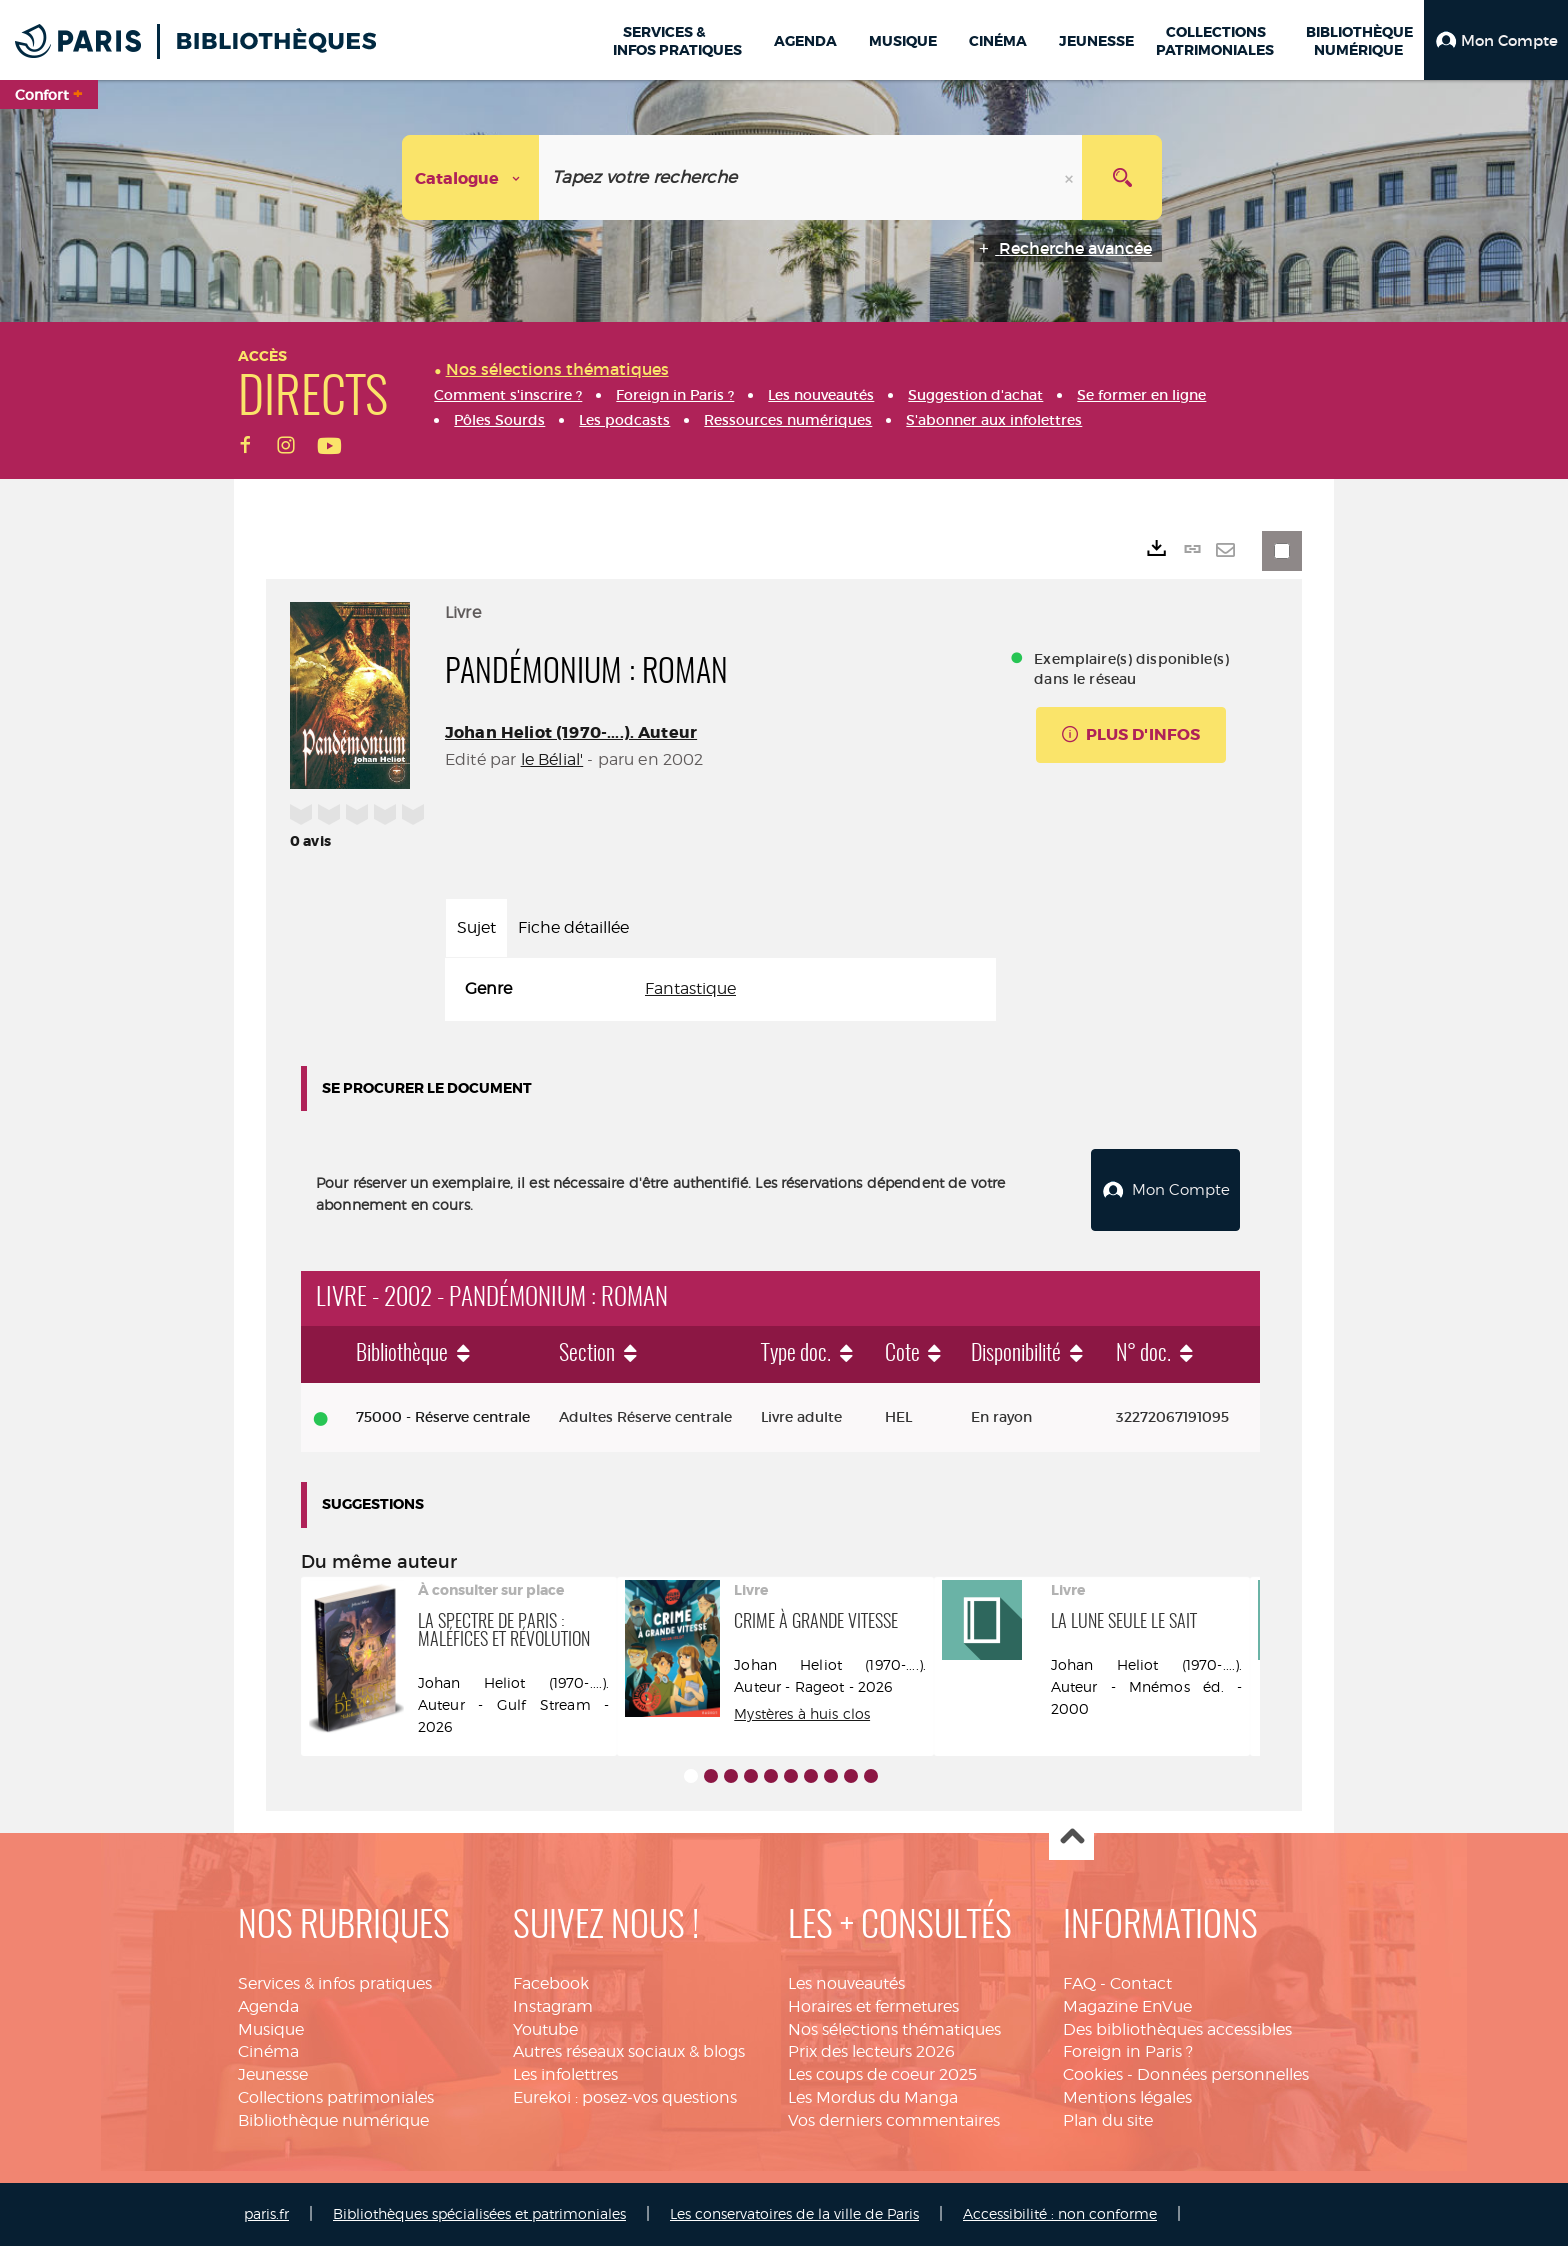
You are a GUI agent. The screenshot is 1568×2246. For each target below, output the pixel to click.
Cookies (1093, 2074)
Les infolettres (565, 2074)
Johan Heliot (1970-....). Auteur (571, 732)
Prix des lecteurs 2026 (871, 2051)
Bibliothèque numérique (333, 2120)
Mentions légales (1127, 2097)
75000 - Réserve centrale (443, 1417)
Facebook (551, 1983)
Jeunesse (273, 2074)
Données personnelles (1223, 2074)
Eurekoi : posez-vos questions (625, 2097)
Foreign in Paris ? (1128, 2051)
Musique (271, 2029)
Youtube (545, 2029)
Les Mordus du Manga (873, 2097)
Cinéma (268, 2051)
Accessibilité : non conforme (1060, 2213)
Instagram (553, 2006)
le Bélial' (552, 759)
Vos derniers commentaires (894, 2120)
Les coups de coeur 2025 (882, 2074)
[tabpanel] (720, 989)
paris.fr (266, 2213)
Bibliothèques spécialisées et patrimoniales (479, 2213)
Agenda (268, 2006)
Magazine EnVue (1127, 2006)
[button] (1496, 40)
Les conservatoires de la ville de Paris (794, 2213)
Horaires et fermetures (873, 2006)
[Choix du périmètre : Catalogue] (471, 177)
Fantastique (690, 988)
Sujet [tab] (476, 927)
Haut (1071, 1838)
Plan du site (1108, 2120)
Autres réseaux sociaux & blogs (629, 2051)
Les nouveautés (846, 1983)
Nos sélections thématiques (894, 2029)
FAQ (1079, 1983)
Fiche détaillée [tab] (573, 927)
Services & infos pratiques (335, 1983)
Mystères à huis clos (802, 1713)
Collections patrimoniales (336, 2097)
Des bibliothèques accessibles (1177, 2029)
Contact (1141, 1983)
